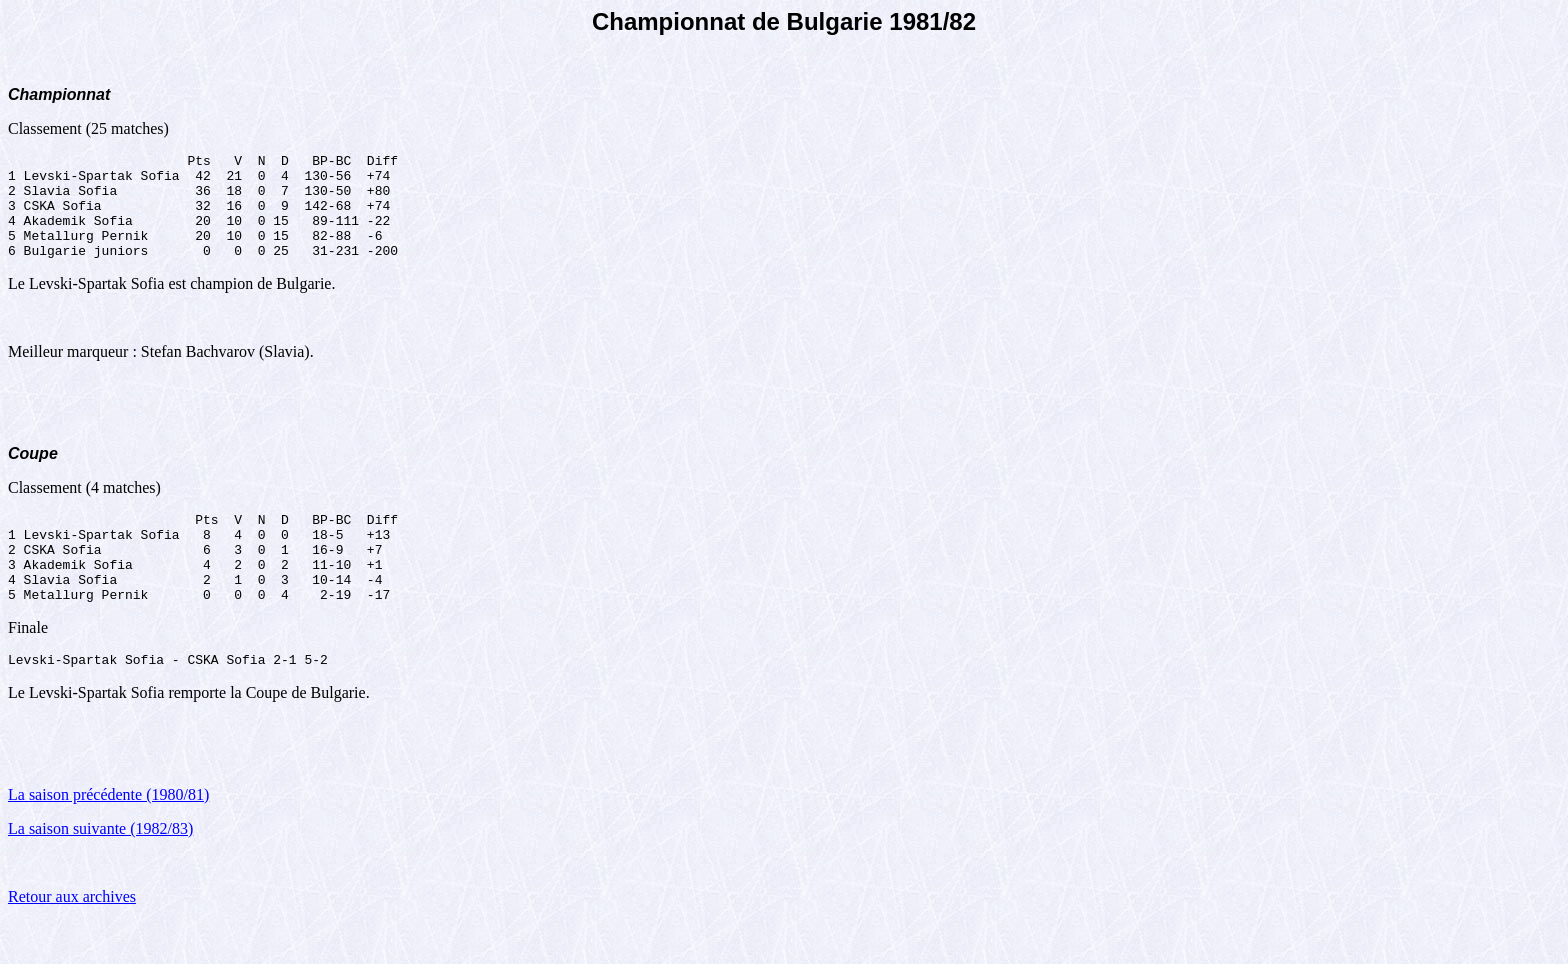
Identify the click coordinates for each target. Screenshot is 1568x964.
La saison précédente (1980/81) (108, 836)
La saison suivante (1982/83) (100, 870)
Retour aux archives (72, 938)
